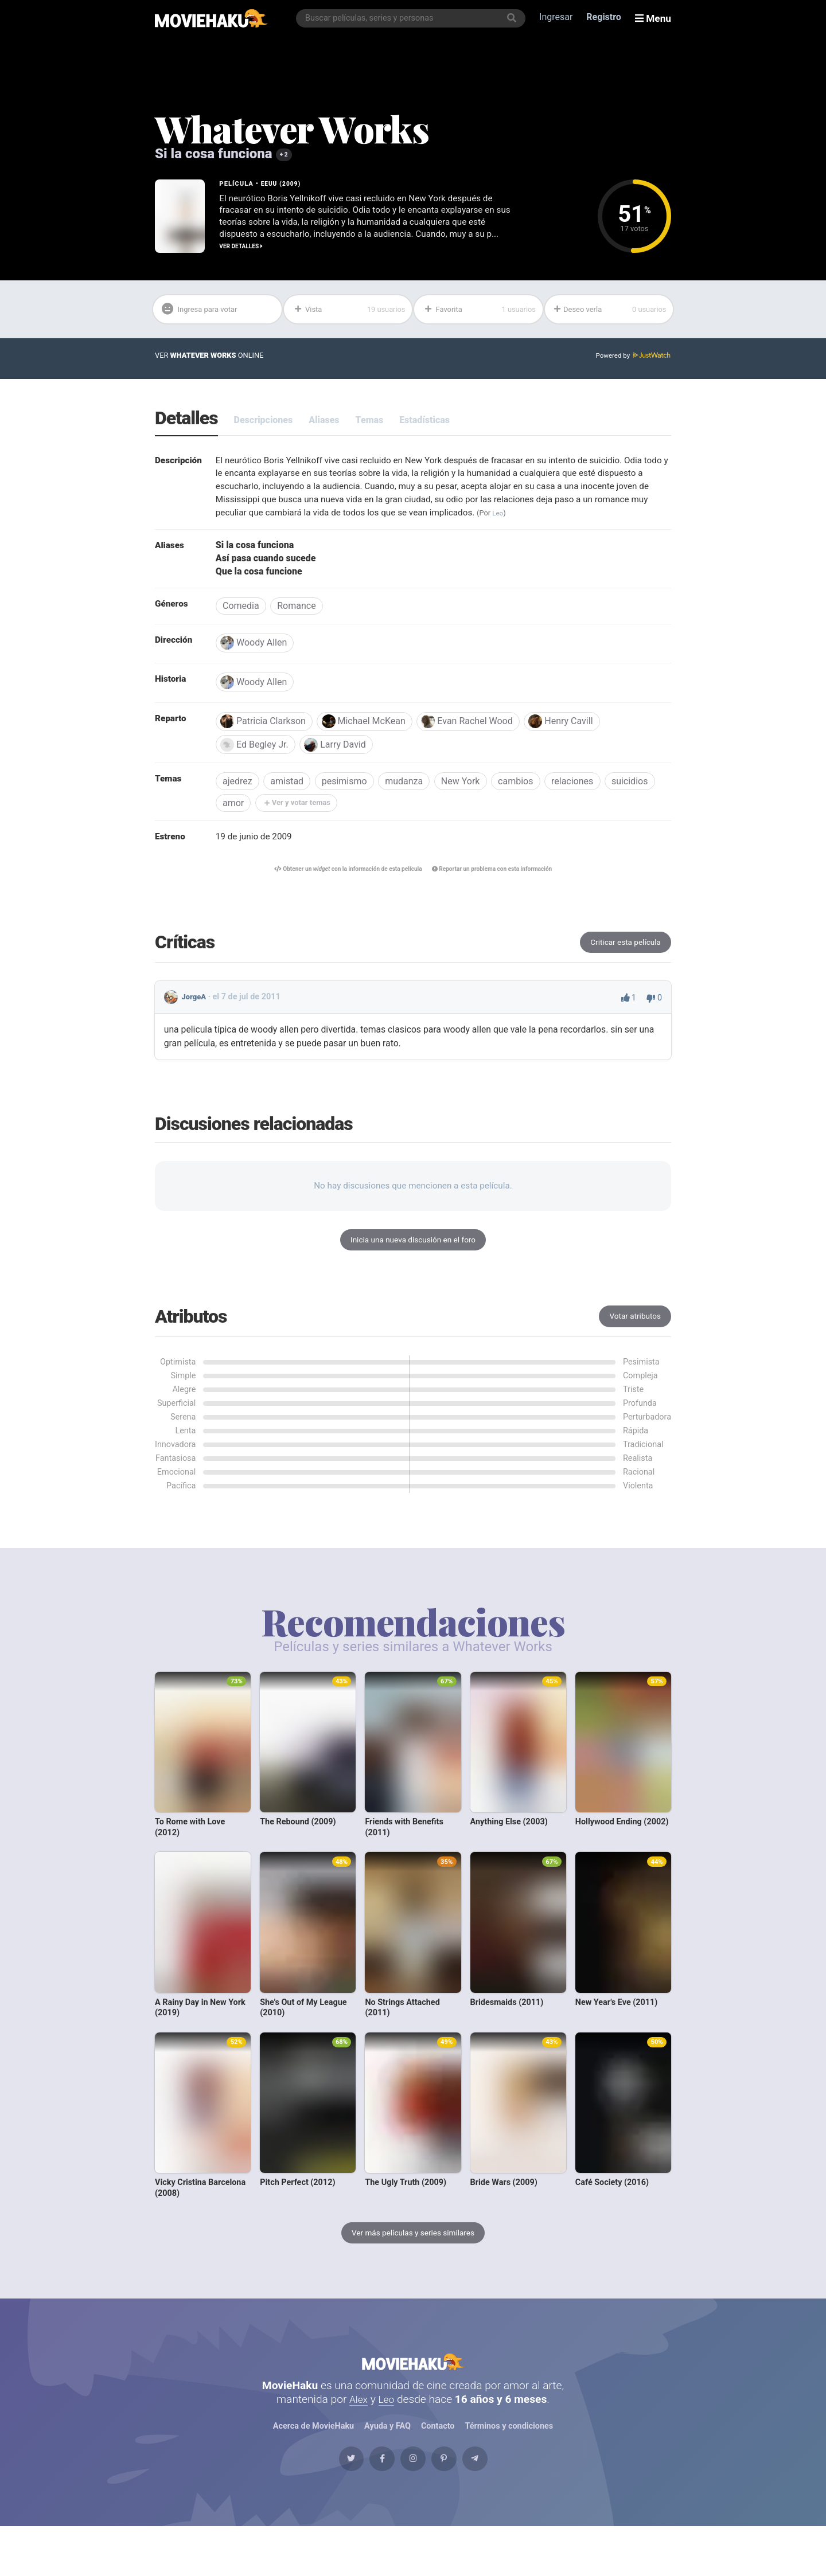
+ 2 (284, 154)
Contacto (437, 2463)
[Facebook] (369, 2502)
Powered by (631, 359)
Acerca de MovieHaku (313, 2463)
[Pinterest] (456, 2502)
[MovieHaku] (211, 18)
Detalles (186, 423)
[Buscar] (514, 18)
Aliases (324, 424)
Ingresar (558, 18)
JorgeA (194, 1017)
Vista (349, 312)
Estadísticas (424, 424)
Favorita (479, 312)
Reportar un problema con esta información (500, 887)
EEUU (270, 183)
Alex (358, 2435)
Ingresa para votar (205, 312)
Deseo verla (610, 312)
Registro (606, 18)
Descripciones (263, 424)
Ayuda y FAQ (387, 2463)
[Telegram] (499, 2502)
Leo (591, 520)
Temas (370, 424)
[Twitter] (326, 2502)
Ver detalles (243, 248)
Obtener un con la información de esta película (341, 887)
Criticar (622, 961)
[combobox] (413, 18)
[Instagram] (413, 2502)
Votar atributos (633, 1339)
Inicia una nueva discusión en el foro (413, 1261)
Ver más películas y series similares (413, 2257)
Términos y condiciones (509, 2463)
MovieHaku (413, 2392)
